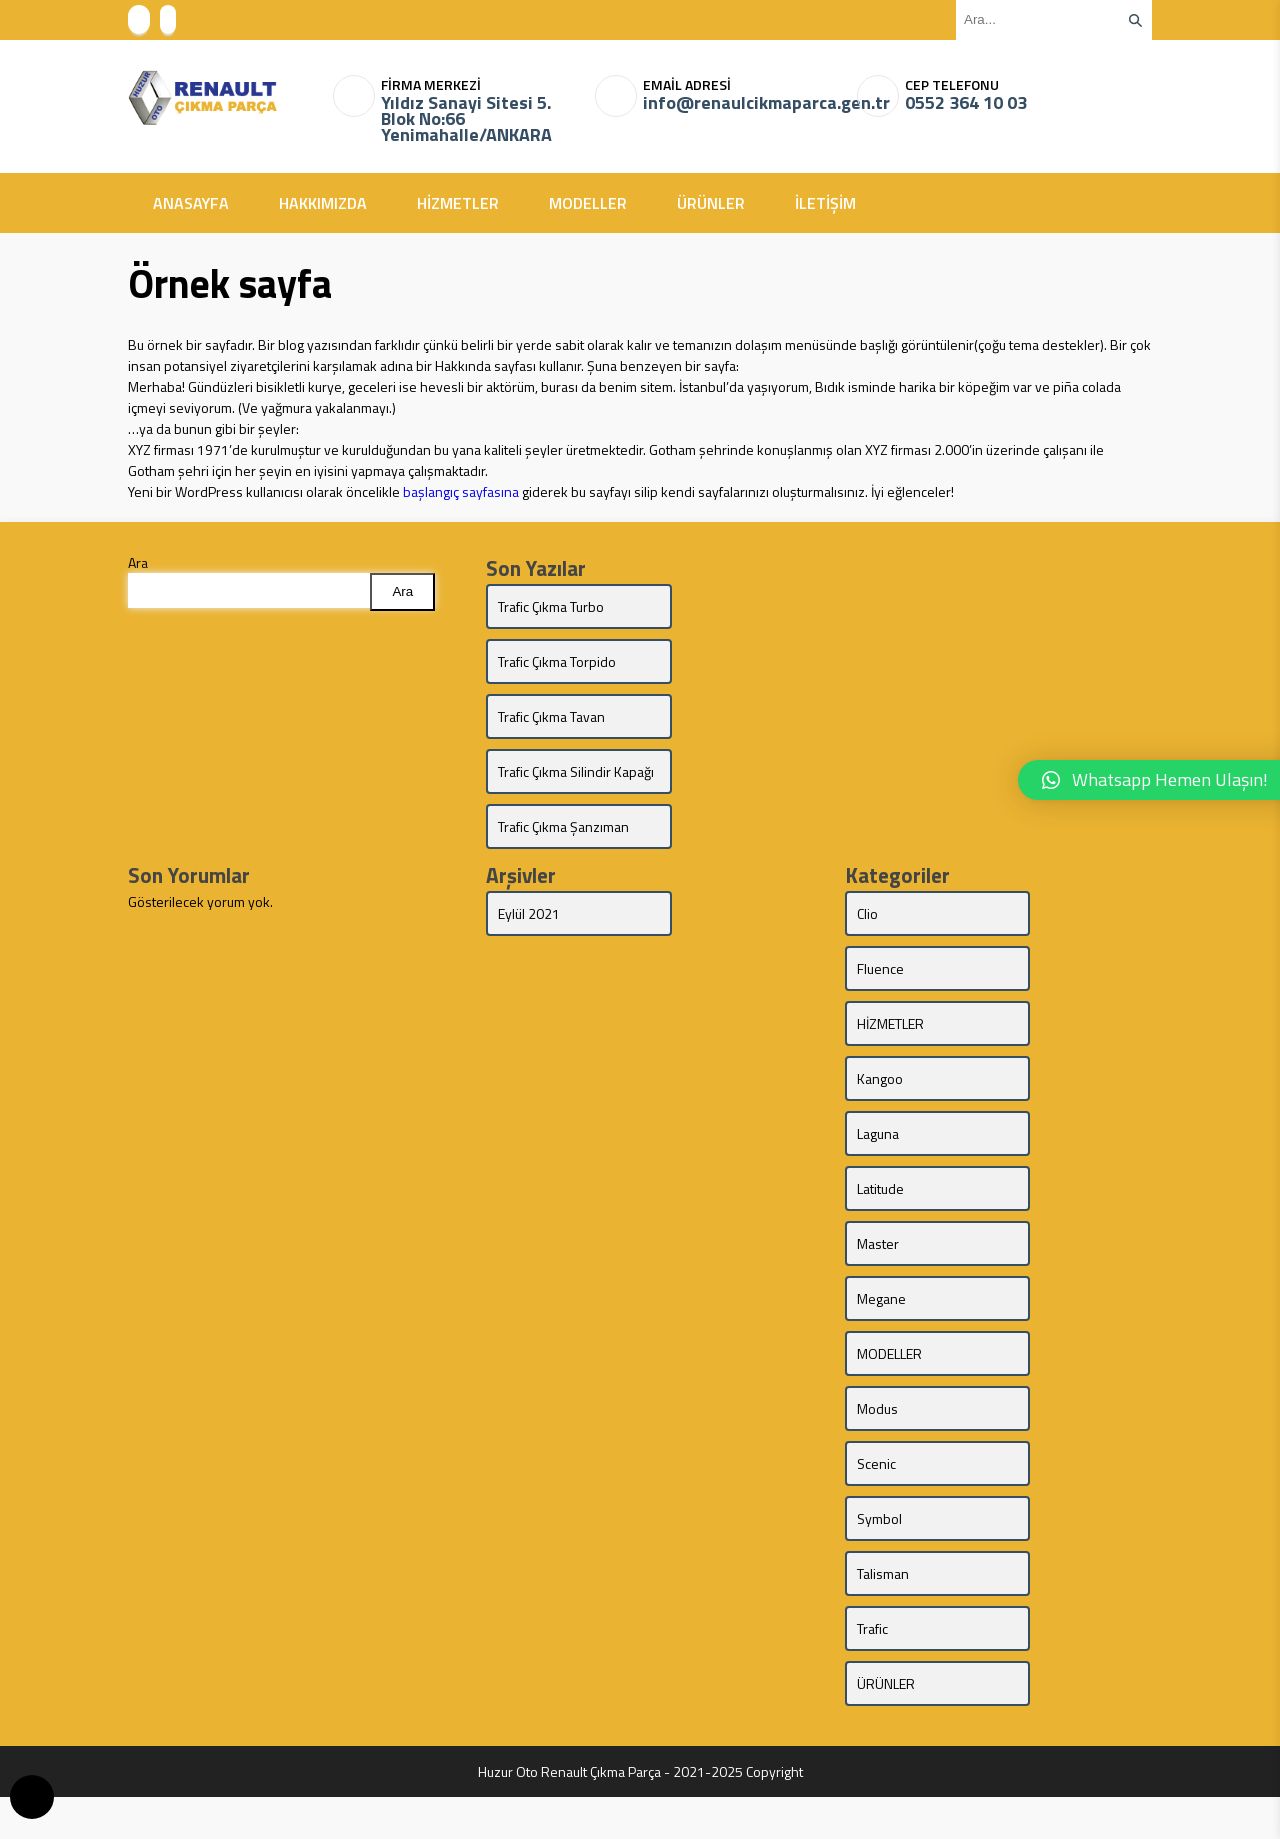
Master (878, 1285)
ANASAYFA (191, 203)
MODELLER (588, 203)
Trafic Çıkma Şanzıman (532, 858)
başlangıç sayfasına (461, 491)
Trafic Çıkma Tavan (551, 716)
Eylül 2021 (529, 955)
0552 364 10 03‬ (966, 103)
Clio (867, 955)
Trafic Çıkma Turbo (551, 606)
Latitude (880, 1230)
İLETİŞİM (825, 203)
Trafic (872, 1670)
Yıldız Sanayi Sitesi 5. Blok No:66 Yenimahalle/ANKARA (466, 119)
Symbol (879, 1560)
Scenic (876, 1505)
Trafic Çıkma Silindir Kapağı (554, 782)
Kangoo (880, 1120)
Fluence (880, 1010)
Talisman (883, 1615)
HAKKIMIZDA (323, 203)
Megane (881, 1340)
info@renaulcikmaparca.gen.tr (742, 103)
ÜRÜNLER (711, 203)
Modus (877, 1450)
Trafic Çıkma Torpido (557, 661)
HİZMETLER (458, 203)
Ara (138, 562)
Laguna (878, 1175)
